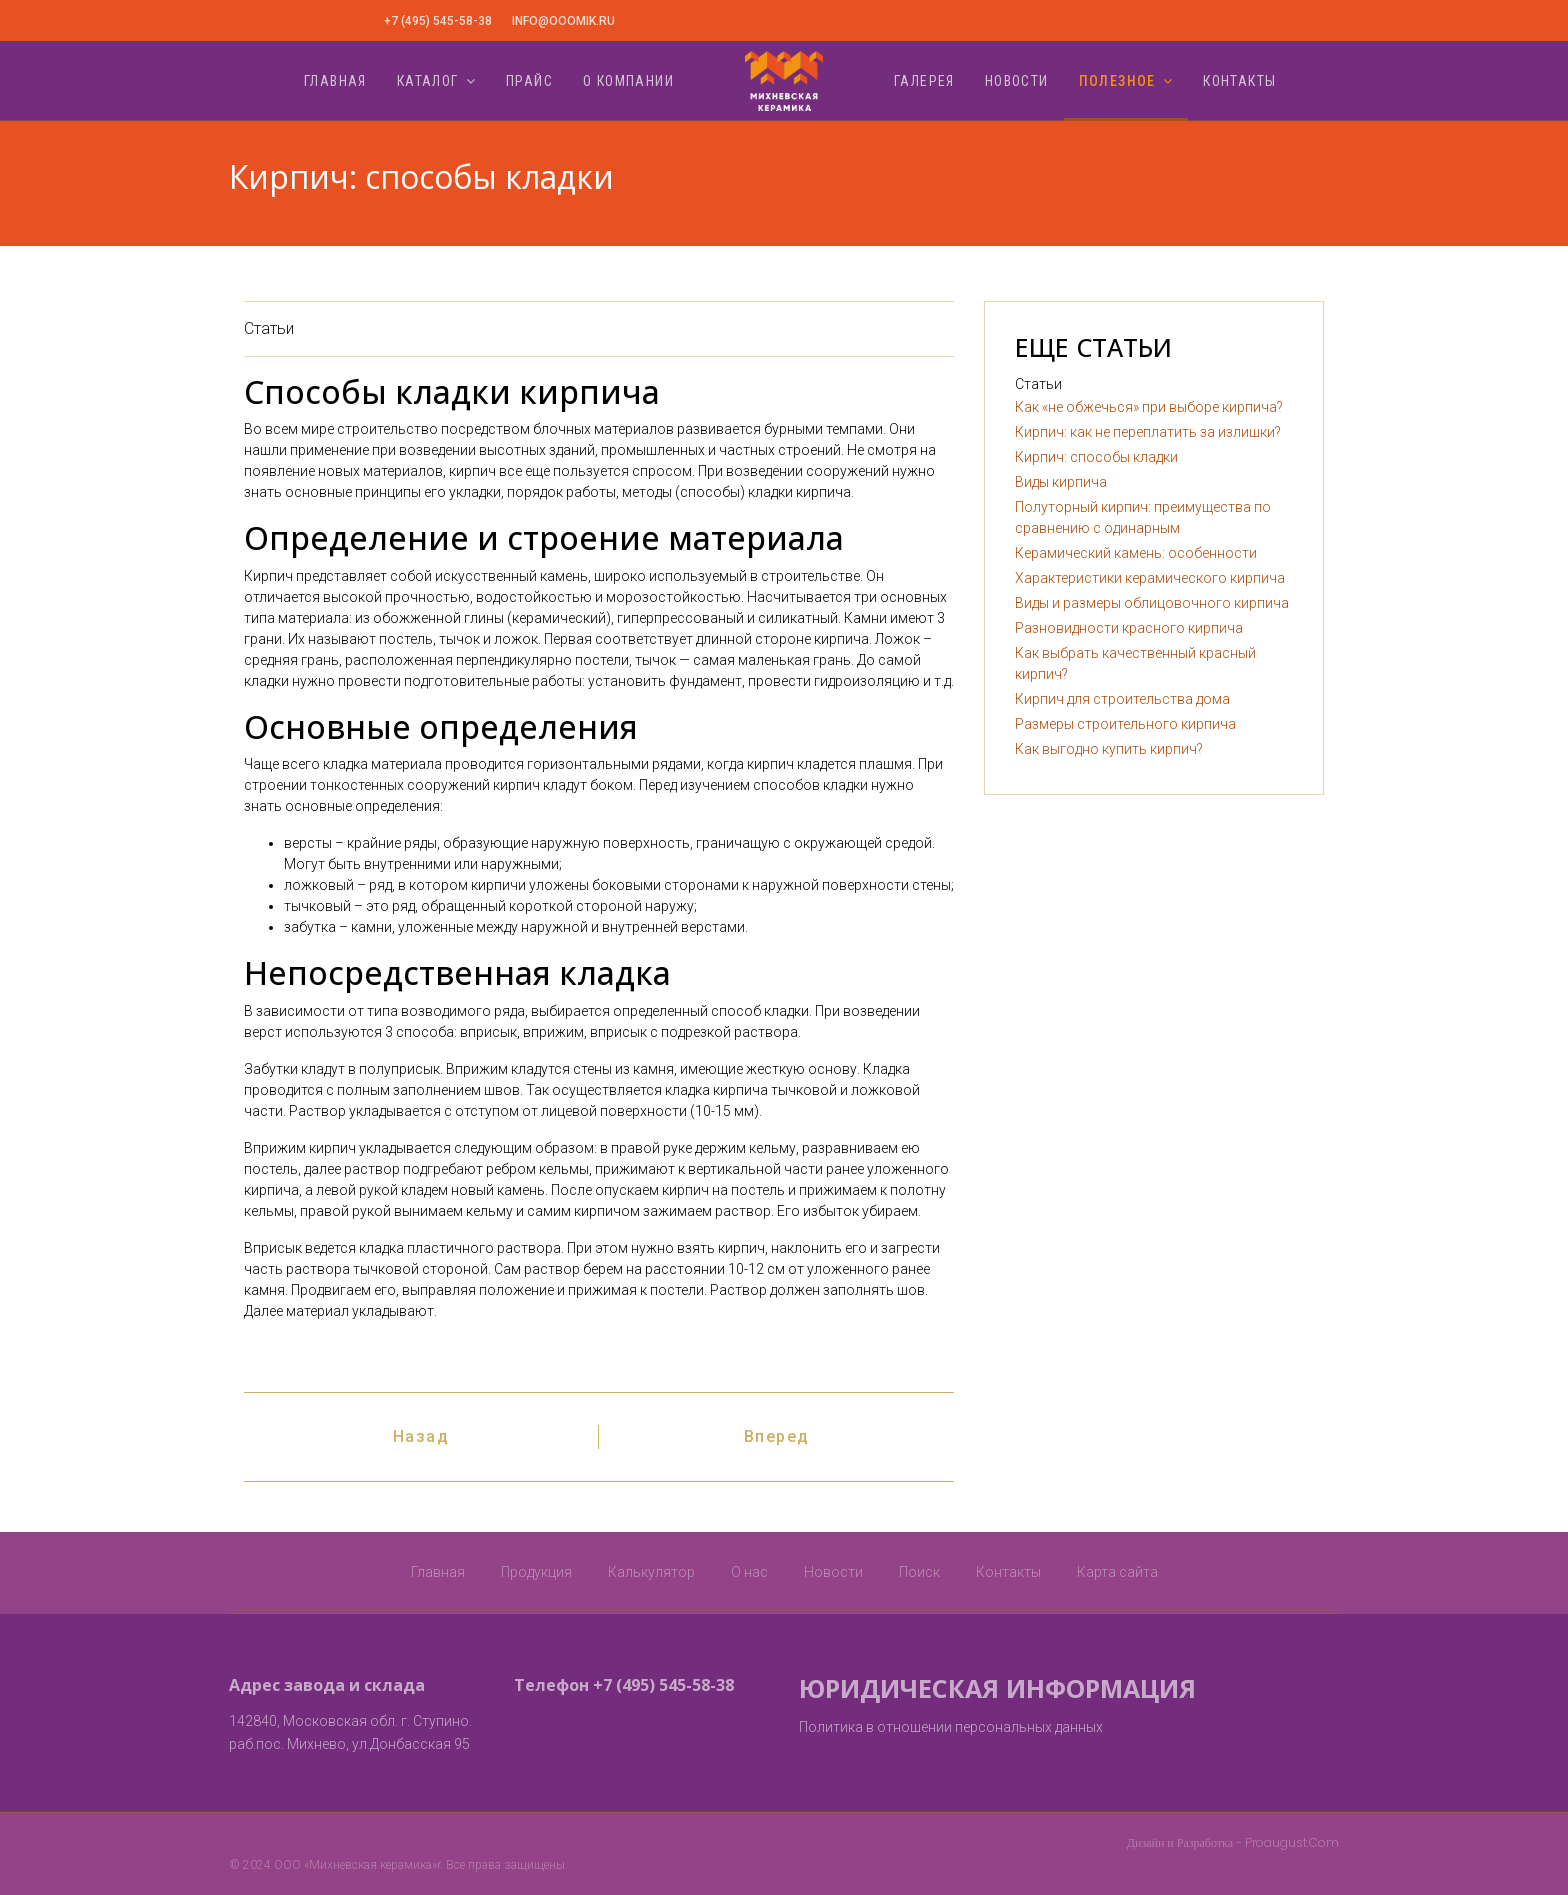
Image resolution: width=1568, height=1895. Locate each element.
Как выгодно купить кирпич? (1109, 749)
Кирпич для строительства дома (1122, 699)
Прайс (529, 81)
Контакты (1239, 81)
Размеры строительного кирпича (1125, 724)
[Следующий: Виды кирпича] (777, 1437)
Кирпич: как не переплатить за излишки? (1148, 432)
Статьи (269, 328)
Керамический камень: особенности (1136, 553)
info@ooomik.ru (563, 21)
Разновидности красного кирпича (1129, 628)
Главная (335, 81)
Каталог (428, 81)
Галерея (924, 81)
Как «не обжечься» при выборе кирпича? (1149, 407)
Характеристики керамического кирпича (1150, 578)
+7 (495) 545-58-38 (438, 21)
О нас (749, 1572)
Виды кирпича (1061, 482)
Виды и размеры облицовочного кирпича (1152, 603)
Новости (1017, 81)
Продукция (536, 1572)
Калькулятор (651, 1572)
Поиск (919, 1572)
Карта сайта (1117, 1572)
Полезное (1117, 81)
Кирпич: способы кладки (1096, 457)
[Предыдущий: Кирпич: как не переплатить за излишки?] (421, 1437)
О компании (628, 81)
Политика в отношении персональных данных (951, 1727)
